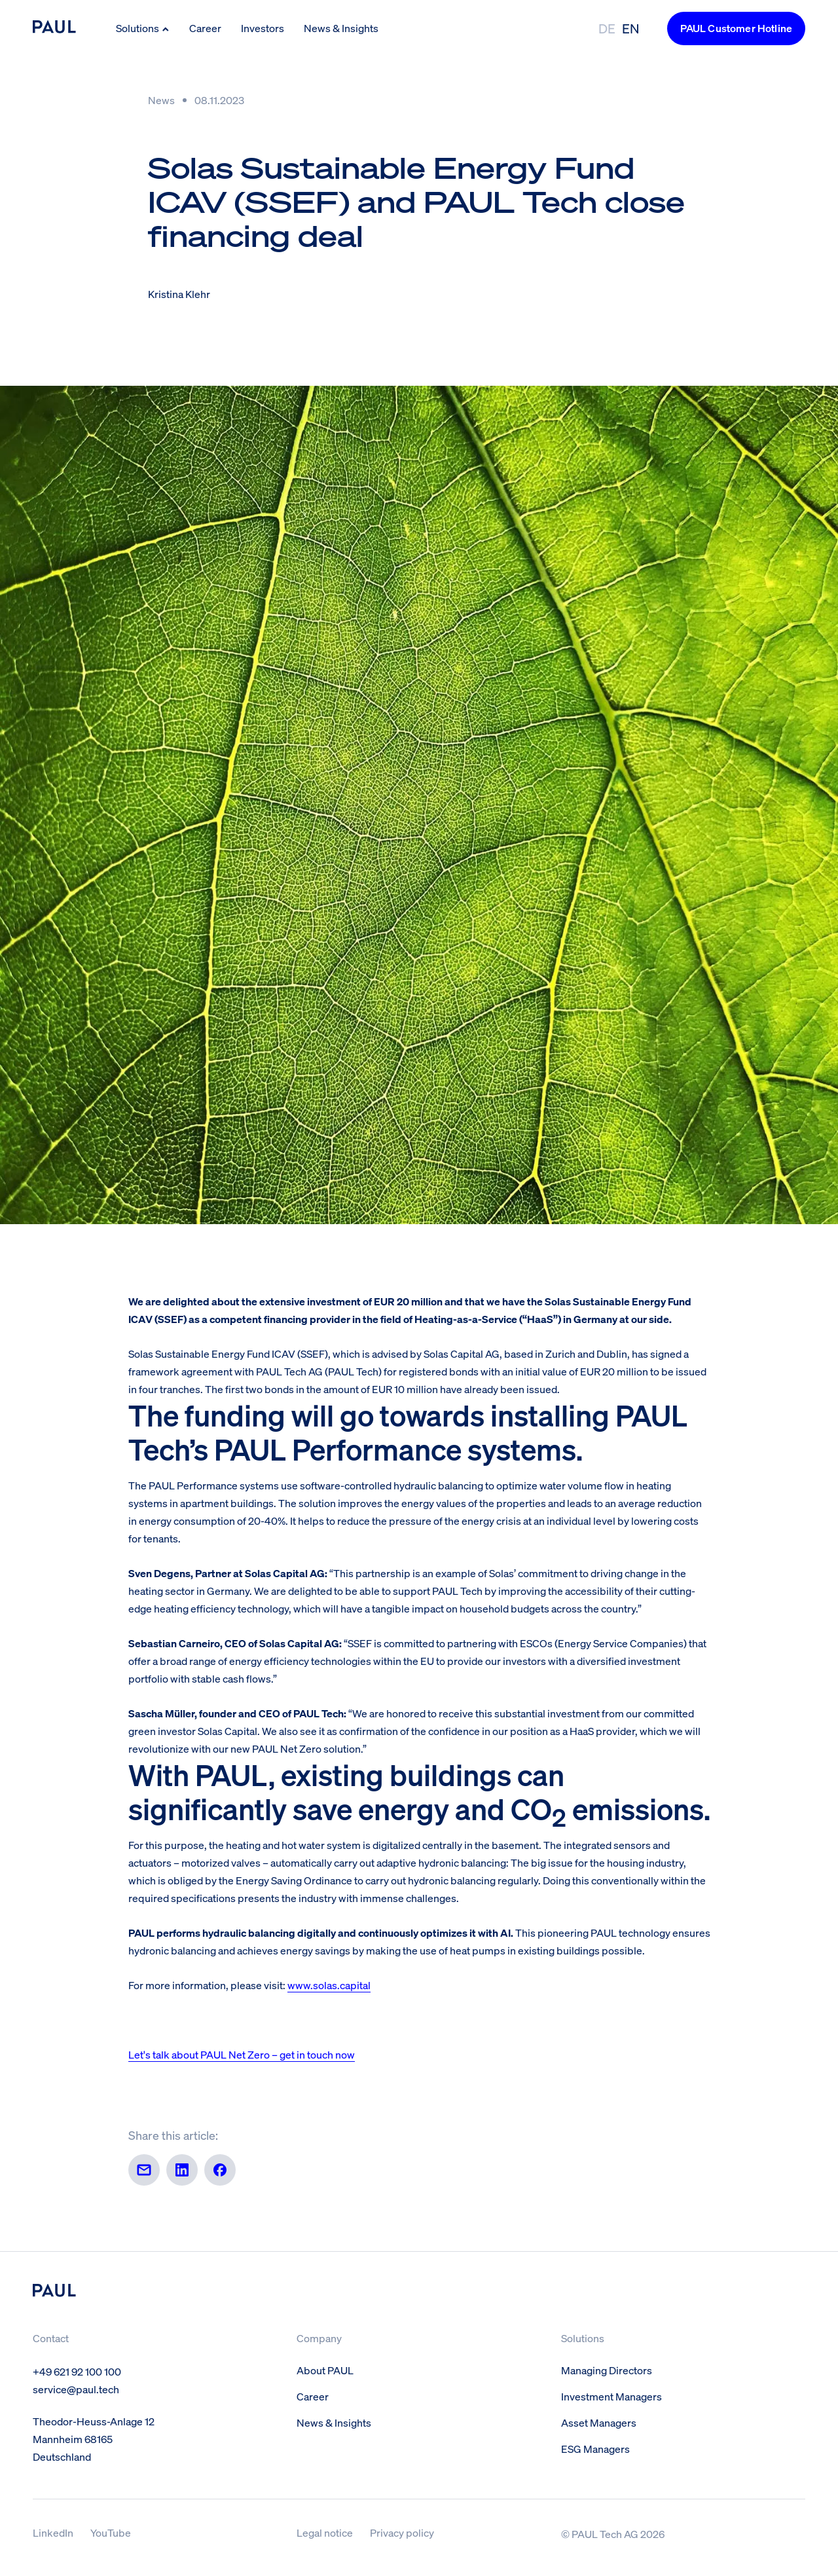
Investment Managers (611, 2396)
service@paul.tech (76, 2389)
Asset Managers (598, 2423)
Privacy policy (402, 2533)
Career (205, 28)
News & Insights (341, 28)
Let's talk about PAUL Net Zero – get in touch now (241, 2054)
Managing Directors (606, 2370)
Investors (262, 28)
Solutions (143, 28)
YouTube (110, 2533)
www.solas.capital (329, 1985)
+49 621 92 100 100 (77, 2371)
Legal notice (325, 2533)
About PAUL (325, 2370)
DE (606, 28)
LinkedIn (53, 2533)
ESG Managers (595, 2449)
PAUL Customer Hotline (736, 28)
